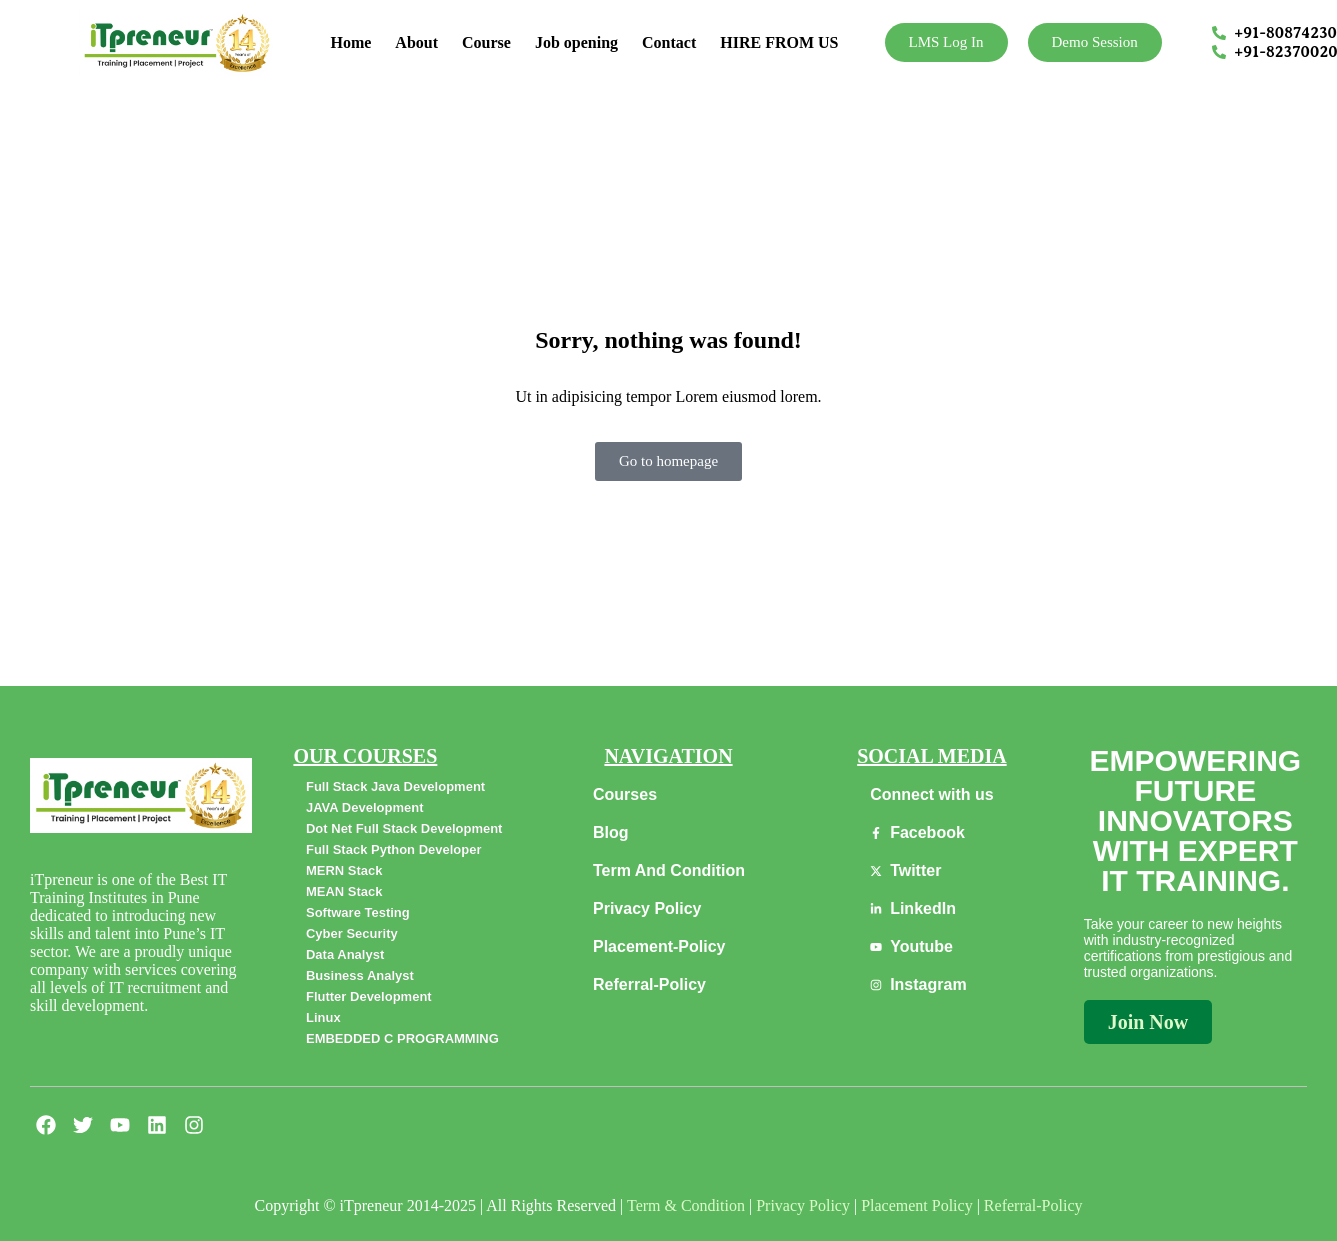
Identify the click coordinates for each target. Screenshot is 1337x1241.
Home (350, 42)
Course (486, 42)
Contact (669, 42)
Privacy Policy (803, 1205)
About (416, 42)
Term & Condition (686, 1205)
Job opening (576, 42)
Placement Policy (917, 1205)
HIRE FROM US (779, 42)
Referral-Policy (1033, 1205)
